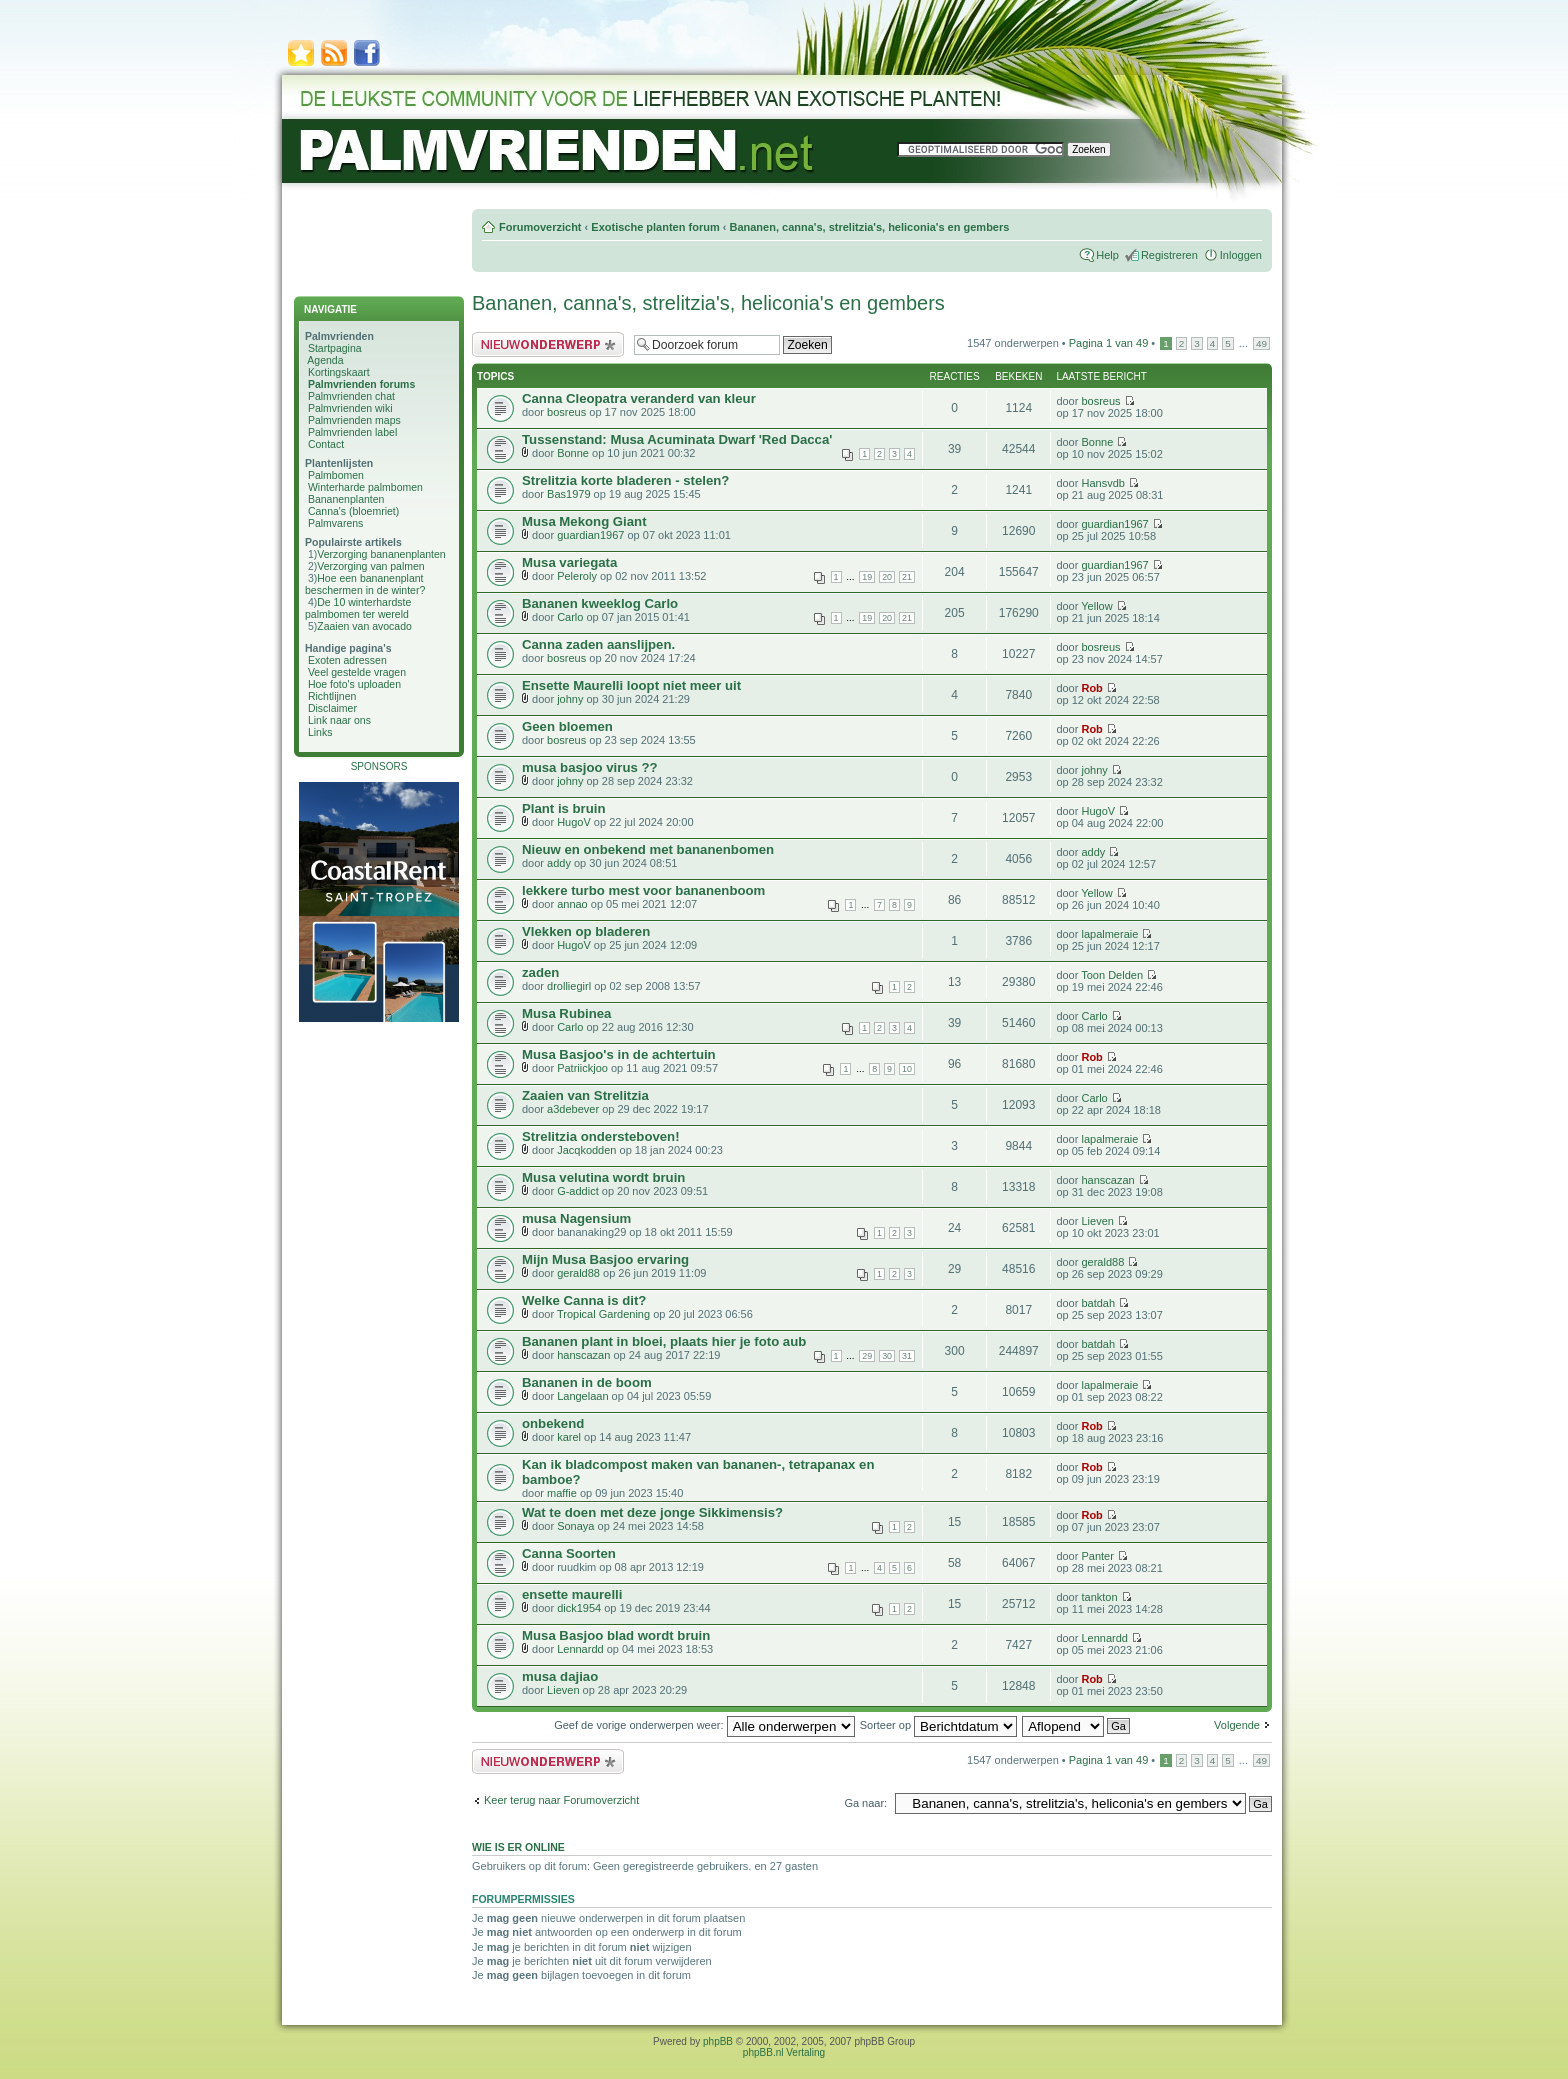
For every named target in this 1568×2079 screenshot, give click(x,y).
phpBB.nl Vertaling (784, 2052)
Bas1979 (568, 494)
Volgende (1237, 1725)
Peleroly (577, 576)
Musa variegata (569, 562)
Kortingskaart (339, 372)
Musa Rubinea (566, 1013)
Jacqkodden (586, 1150)
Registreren (1169, 255)
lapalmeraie (1109, 934)
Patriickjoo (582, 1068)
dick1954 (579, 1608)
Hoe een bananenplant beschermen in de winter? (365, 584)
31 (907, 1356)
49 (1261, 343)
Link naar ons (339, 720)
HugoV (574, 822)
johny (570, 699)
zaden (540, 972)
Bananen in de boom (587, 1382)
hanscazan (1107, 1180)
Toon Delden (1112, 975)
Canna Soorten (569, 1553)
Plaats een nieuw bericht (548, 344)
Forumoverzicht (540, 227)
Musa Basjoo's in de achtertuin (619, 1054)
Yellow (1096, 606)
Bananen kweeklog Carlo (600, 603)
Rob (1091, 688)
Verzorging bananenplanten (381, 554)
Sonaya (575, 1526)
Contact (326, 444)
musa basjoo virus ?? (590, 767)
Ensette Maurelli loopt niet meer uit (631, 685)
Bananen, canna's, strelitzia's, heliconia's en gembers (869, 227)
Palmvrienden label (352, 432)
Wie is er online (518, 1847)
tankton (1099, 1597)
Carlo (570, 617)
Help (1107, 255)
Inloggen (1241, 255)
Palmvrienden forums (361, 384)
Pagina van (1109, 343)
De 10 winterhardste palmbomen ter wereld (358, 608)
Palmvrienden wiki (350, 408)
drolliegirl (569, 986)
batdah (1098, 1303)
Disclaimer (332, 708)
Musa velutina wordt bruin (603, 1177)
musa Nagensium (576, 1218)
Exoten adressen (347, 660)
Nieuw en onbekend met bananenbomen (648, 849)
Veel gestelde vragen (357, 672)
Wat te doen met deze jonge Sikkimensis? (652, 1512)
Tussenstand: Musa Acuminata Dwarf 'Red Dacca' (677, 439)
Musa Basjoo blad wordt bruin (616, 1635)
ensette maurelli (572, 1594)
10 (907, 1069)
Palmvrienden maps (354, 420)
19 (867, 577)
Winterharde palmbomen (365, 487)
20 (887, 577)
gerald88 (578, 1273)
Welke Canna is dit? (584, 1300)
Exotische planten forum (655, 227)
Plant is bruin (564, 808)
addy (559, 863)
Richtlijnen (332, 696)
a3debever (573, 1109)
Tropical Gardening (603, 1314)
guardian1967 (590, 535)
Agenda (325, 360)
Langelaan (582, 1396)
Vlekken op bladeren (586, 931)
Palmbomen (336, 475)
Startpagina (335, 348)
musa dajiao (560, 1676)
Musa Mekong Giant (584, 521)
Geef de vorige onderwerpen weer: (704, 1725)
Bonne (573, 453)
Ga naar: (865, 1803)
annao (572, 904)
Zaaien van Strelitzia (585, 1095)
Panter (1097, 1556)
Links (320, 732)
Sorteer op (938, 1725)
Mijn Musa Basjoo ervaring (605, 1259)
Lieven (1097, 1221)
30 (887, 1356)
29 (867, 1356)
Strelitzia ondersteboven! (601, 1136)
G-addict (578, 1191)
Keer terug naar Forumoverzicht (561, 1800)
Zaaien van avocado (364, 626)
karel (569, 1437)
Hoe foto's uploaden (354, 684)
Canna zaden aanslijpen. (598, 644)
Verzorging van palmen (370, 566)
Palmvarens (335, 523)
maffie (562, 1493)
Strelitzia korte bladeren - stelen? (625, 480)
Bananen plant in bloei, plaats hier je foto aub (664, 1341)
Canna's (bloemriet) (353, 511)
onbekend (553, 1423)
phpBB (718, 2041)
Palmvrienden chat (351, 396)
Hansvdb (1102, 483)
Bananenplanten (346, 499)
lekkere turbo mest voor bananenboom (643, 890)
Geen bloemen (567, 726)
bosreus (566, 412)
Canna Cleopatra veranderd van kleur (639, 398)
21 (907, 577)
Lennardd (580, 1649)
